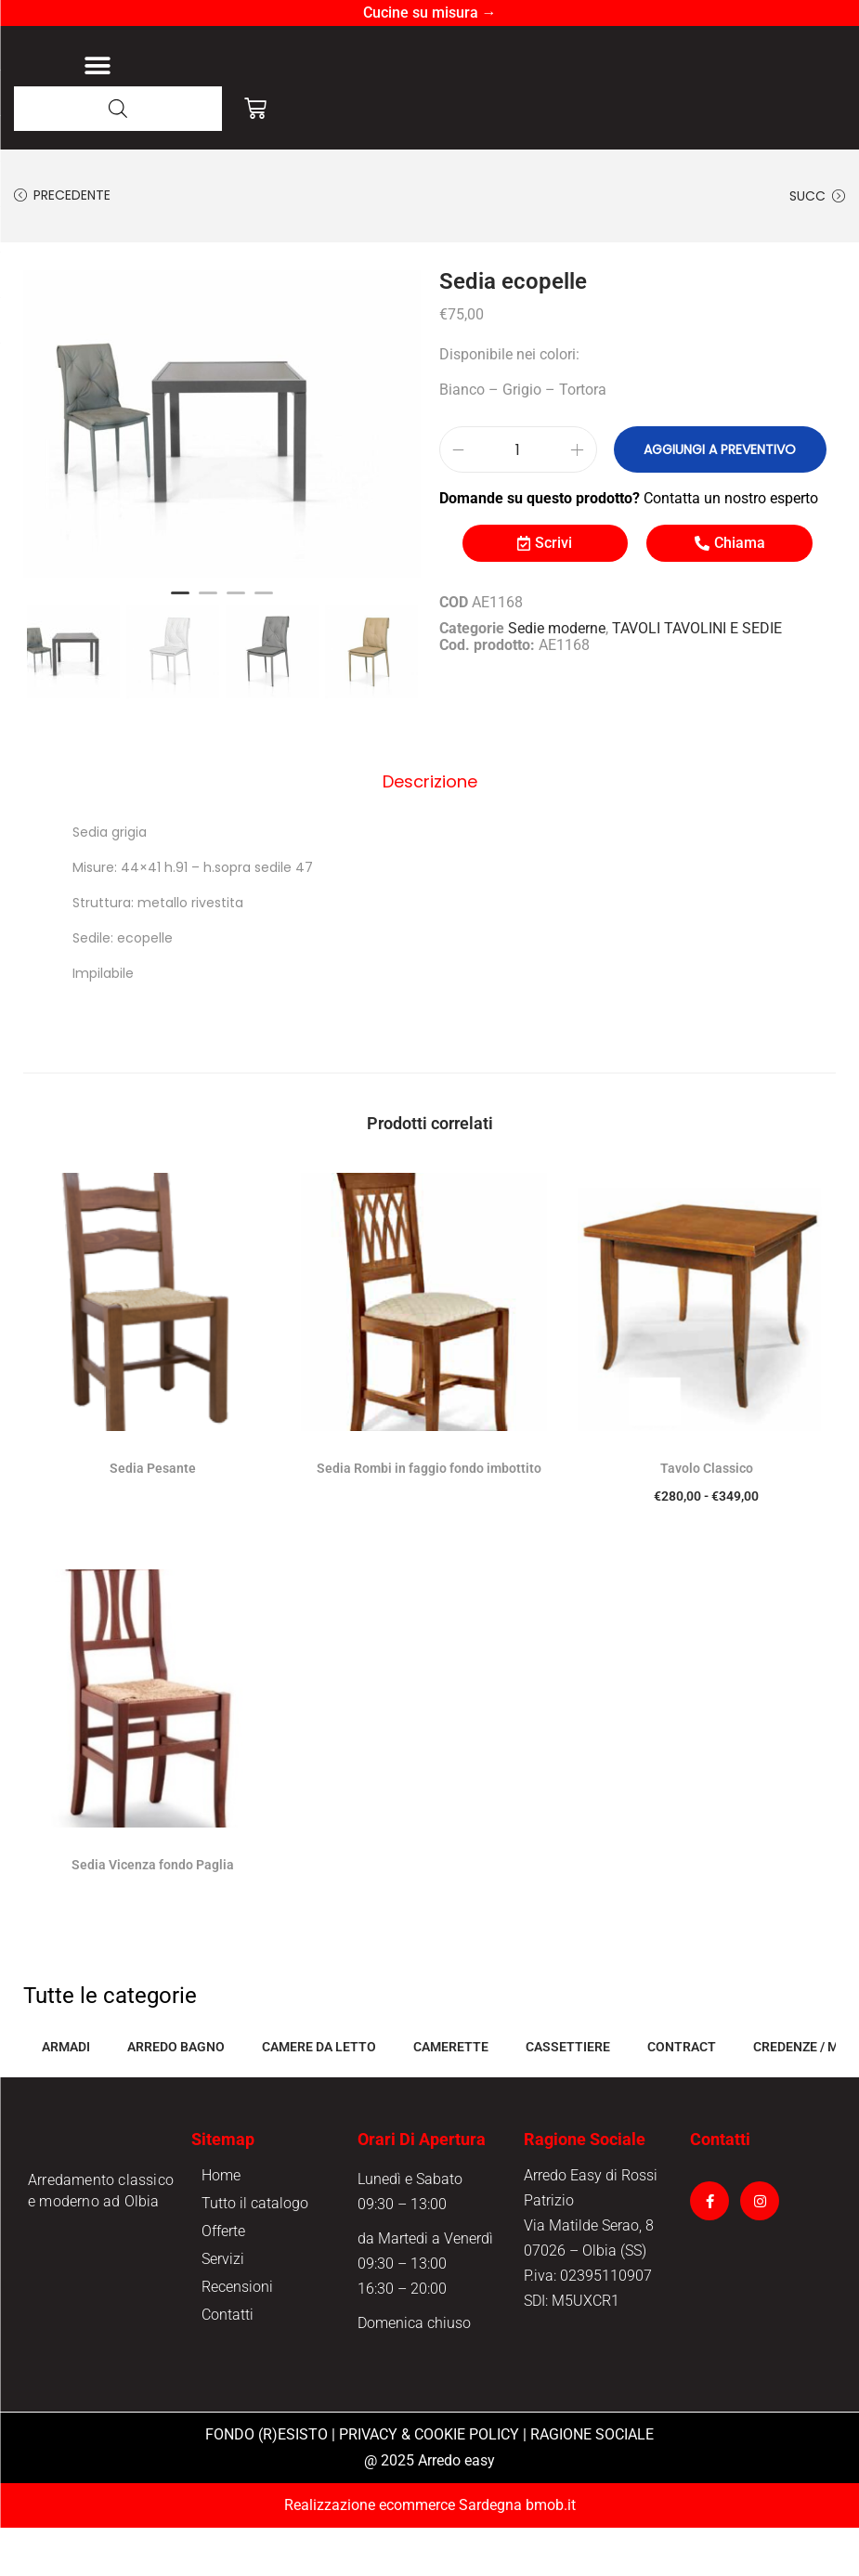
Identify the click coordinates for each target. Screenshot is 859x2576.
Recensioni (237, 2335)
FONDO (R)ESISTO (266, 2482)
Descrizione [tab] (430, 830)
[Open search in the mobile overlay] (118, 159)
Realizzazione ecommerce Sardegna (403, 2553)
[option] (222, 475)
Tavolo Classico (706, 1515)
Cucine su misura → (430, 12)
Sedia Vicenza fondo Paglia (153, 1913)
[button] (97, 91)
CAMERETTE (450, 2095)
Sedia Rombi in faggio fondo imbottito (429, 1515)
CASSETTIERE (568, 2095)
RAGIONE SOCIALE (592, 2482)
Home (221, 2223)
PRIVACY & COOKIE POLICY (429, 2482)
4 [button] (263, 652)
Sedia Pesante (153, 1515)
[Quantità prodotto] (518, 500)
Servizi (223, 2307)
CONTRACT (681, 2095)
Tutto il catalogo (255, 2251)
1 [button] (180, 652)
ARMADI (66, 2095)
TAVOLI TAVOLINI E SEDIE (697, 679)
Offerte (223, 2279)
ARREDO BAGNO (176, 2095)
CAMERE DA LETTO (319, 2095)
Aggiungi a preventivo (709, 500)
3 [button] (236, 652)
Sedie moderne (556, 679)
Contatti (228, 2363)
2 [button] (208, 652)
